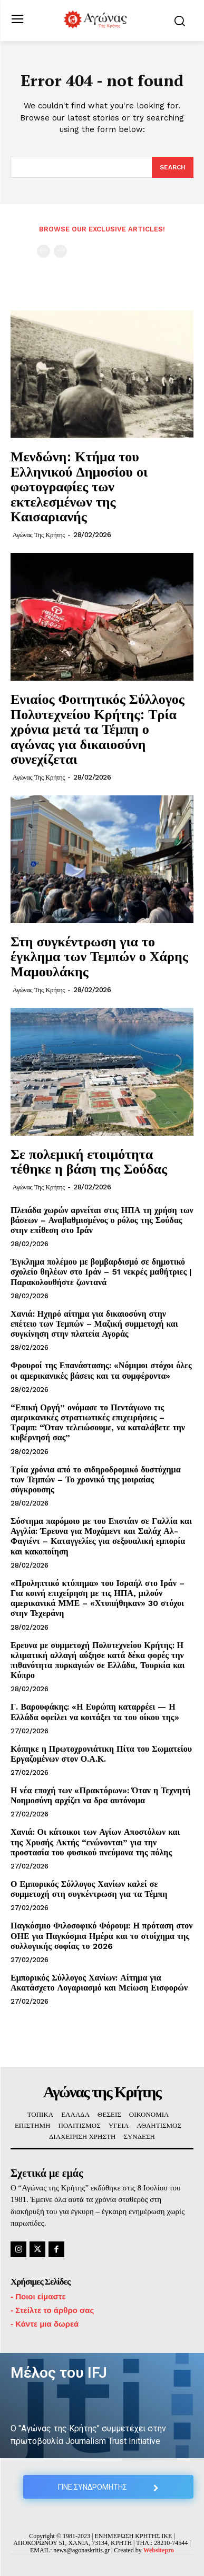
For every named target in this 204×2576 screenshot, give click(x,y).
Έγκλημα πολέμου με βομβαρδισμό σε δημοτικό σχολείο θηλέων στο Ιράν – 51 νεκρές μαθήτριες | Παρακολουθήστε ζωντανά (101, 1272)
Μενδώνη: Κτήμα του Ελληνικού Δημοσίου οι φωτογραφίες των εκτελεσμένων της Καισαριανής (79, 486)
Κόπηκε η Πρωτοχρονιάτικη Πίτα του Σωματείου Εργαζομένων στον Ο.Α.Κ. (101, 1754)
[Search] (172, 167)
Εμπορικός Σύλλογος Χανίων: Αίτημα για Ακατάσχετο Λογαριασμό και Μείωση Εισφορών (99, 1983)
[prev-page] (43, 251)
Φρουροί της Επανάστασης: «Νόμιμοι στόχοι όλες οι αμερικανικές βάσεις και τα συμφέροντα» (101, 1370)
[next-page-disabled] (60, 251)
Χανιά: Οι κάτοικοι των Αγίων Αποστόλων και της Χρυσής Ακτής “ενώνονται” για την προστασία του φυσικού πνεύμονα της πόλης (95, 1842)
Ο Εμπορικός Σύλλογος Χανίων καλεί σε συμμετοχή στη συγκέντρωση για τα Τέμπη (89, 1889)
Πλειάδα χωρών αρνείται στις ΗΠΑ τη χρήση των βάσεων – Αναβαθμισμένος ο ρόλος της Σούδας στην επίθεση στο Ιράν (102, 1220)
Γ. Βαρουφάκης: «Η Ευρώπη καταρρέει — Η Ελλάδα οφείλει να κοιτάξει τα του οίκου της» (95, 1712)
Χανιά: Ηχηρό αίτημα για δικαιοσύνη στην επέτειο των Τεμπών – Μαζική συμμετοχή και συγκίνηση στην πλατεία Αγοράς (94, 1324)
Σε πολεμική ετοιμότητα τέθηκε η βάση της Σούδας (89, 1161)
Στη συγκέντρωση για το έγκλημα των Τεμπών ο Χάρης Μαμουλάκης (99, 956)
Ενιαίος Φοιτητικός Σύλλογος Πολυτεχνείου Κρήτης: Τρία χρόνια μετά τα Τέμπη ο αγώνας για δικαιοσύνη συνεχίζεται (97, 728)
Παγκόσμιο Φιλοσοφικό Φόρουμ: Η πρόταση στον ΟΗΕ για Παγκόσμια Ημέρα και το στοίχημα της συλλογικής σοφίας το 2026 (101, 1936)
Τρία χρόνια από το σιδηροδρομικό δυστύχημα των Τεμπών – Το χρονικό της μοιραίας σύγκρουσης (96, 1479)
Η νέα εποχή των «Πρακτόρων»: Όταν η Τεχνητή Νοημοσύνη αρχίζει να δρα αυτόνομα (100, 1795)
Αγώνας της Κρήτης (39, 535)
